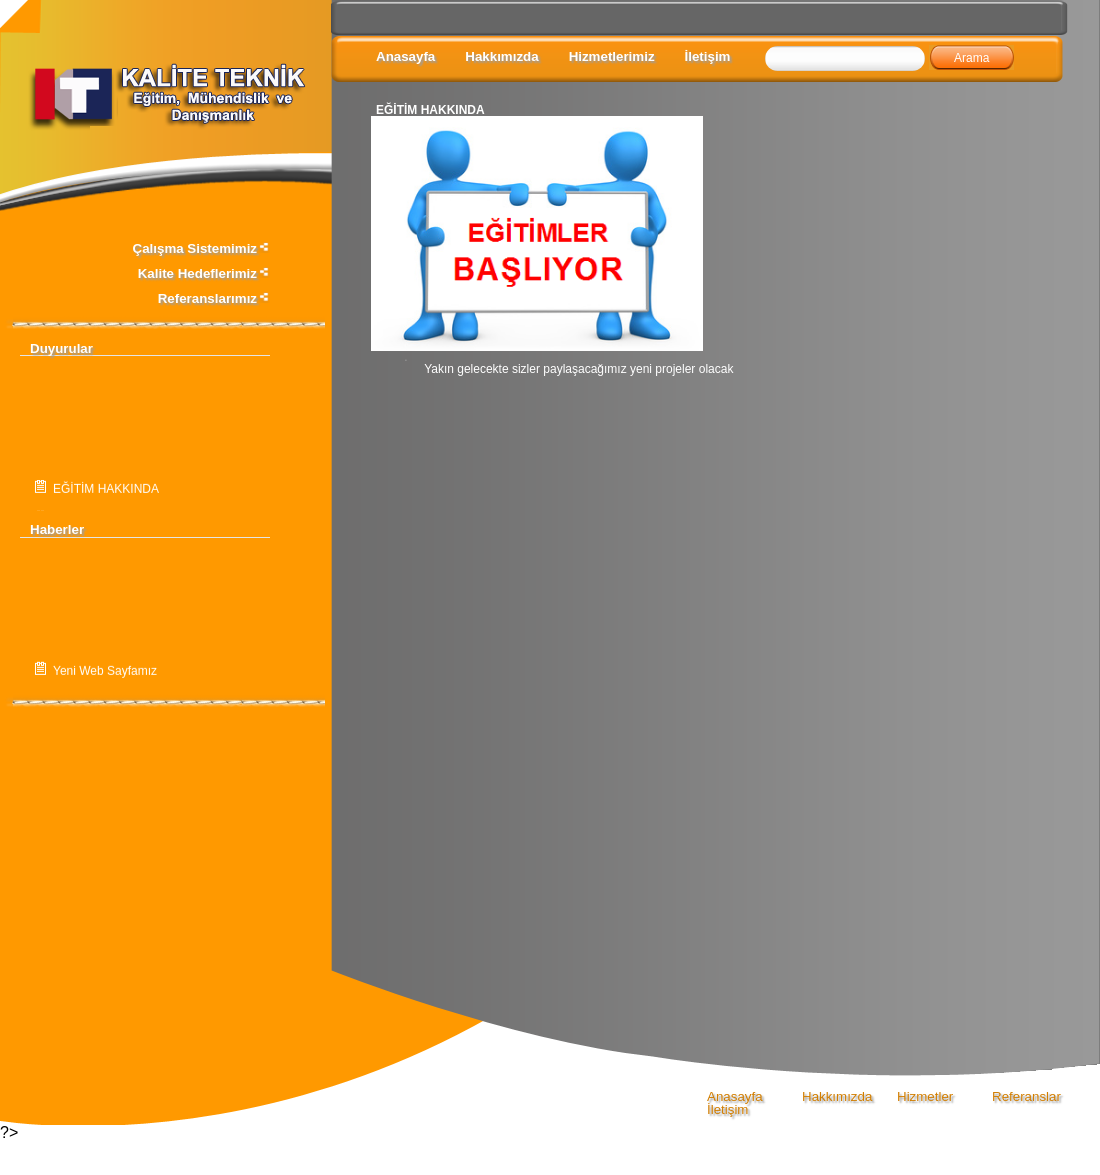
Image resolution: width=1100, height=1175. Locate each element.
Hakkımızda (501, 56)
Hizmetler (925, 1096)
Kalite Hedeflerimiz (204, 273)
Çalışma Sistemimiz (201, 248)
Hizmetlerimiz (612, 56)
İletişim (708, 56)
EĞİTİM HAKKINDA (106, 492)
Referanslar (1026, 1096)
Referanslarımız (214, 298)
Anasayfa (405, 56)
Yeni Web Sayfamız (105, 673)
